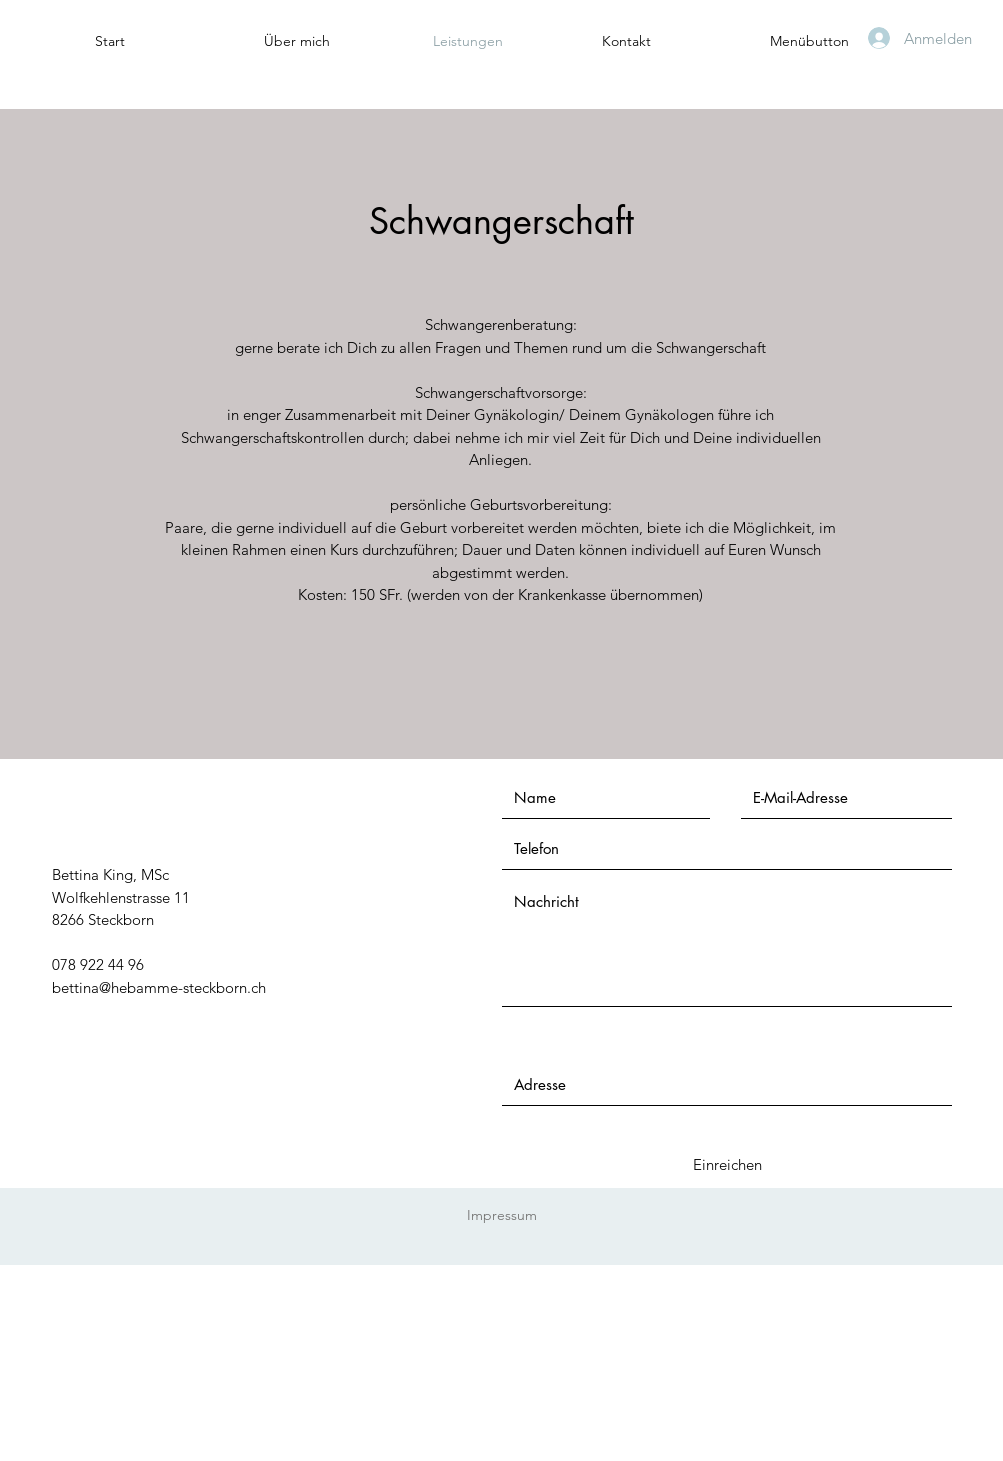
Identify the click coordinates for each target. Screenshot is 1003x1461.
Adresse (529, 1045)
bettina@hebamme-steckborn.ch (159, 987)
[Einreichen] (728, 1164)
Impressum (502, 1215)
